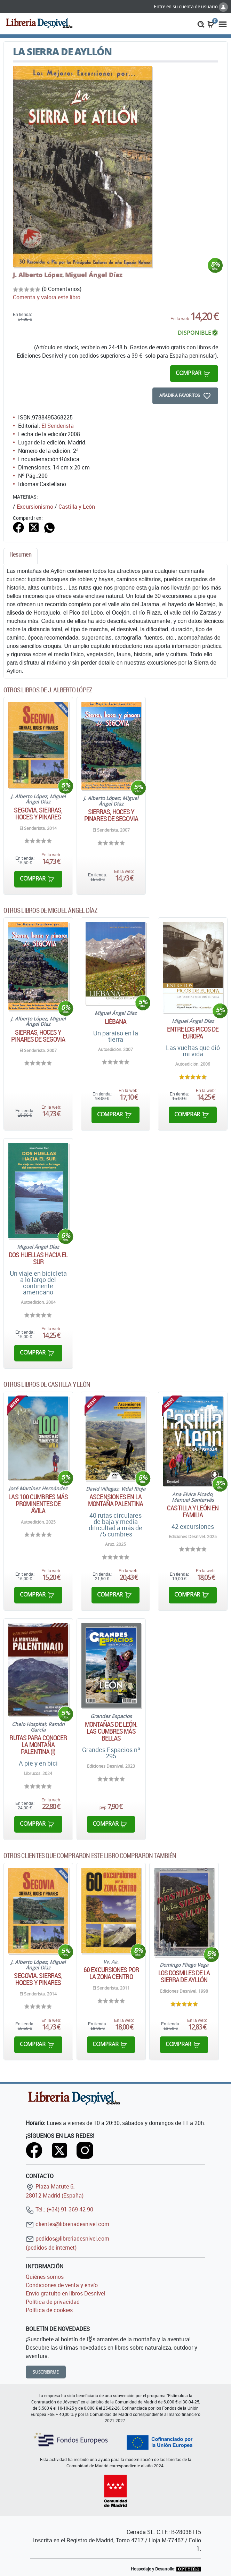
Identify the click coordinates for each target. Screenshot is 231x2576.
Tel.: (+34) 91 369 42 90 (59, 2209)
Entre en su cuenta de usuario (191, 6)
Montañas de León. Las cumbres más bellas (111, 1731)
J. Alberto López (38, 274)
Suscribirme (46, 2372)
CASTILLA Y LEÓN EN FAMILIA (192, 1511)
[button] (201, 23)
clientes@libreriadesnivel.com (67, 2224)
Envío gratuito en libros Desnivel (65, 2293)
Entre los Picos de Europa (193, 1033)
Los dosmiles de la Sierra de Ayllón (184, 1976)
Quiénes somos (45, 2277)
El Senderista (57, 426)
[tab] (20, 556)
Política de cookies (49, 2310)
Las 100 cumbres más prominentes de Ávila (38, 1503)
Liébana (116, 1021)
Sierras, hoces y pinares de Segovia (111, 815)
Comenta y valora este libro (46, 297)
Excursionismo (35, 506)
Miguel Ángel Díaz (93, 274)
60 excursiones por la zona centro (111, 1973)
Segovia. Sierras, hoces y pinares (38, 813)
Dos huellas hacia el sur (38, 1258)
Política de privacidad (53, 2302)
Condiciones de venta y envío (62, 2285)
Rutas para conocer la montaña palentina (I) (38, 1744)
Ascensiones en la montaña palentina (115, 1500)
